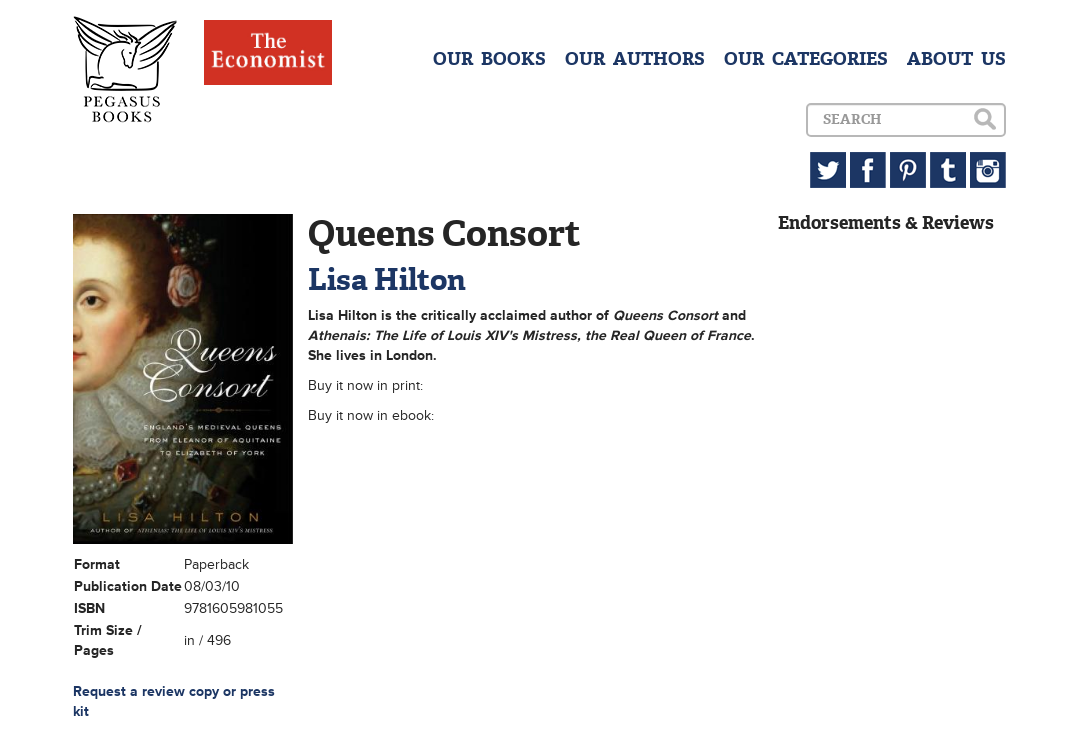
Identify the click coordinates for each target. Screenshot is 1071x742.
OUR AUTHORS (635, 59)
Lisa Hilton (387, 279)
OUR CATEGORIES (806, 59)
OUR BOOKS (489, 59)
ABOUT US (956, 59)
